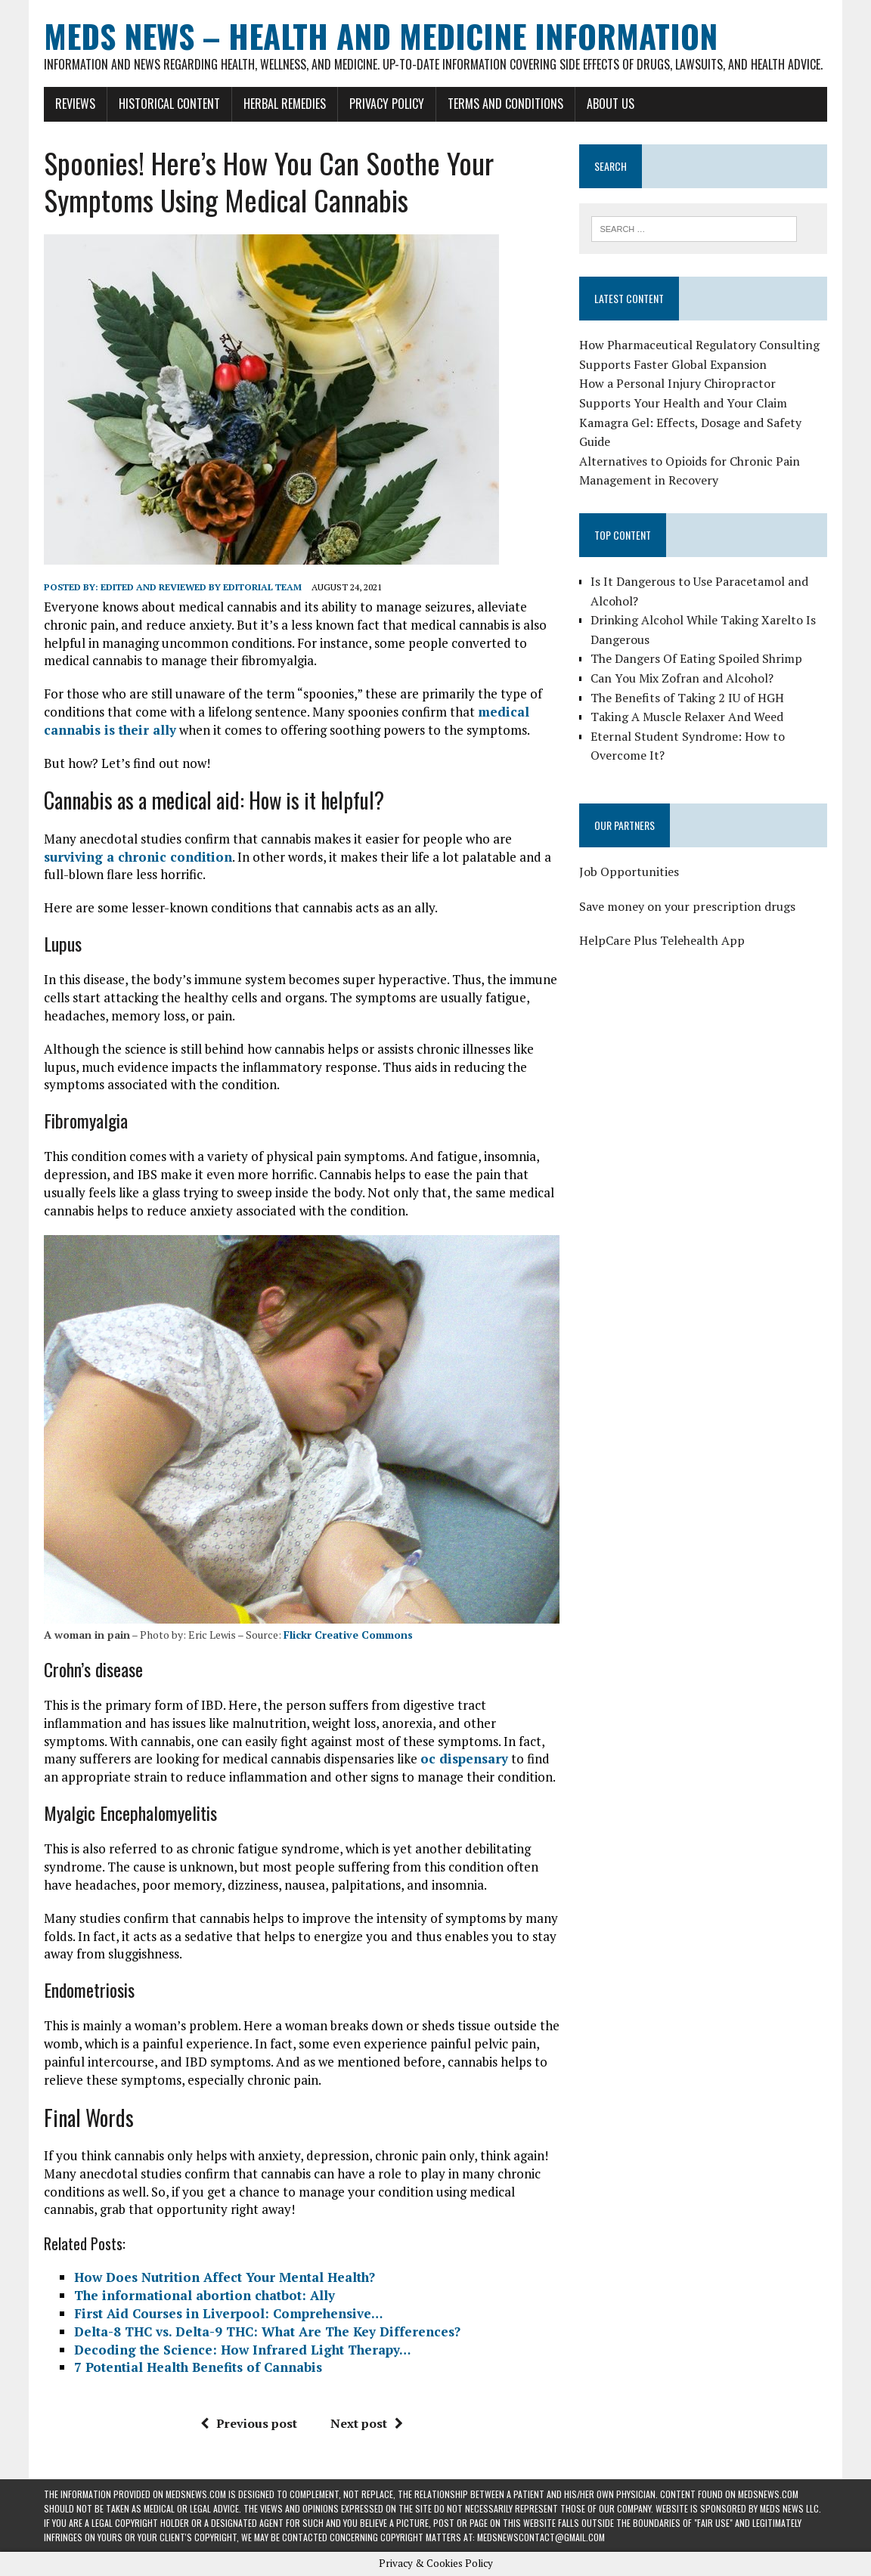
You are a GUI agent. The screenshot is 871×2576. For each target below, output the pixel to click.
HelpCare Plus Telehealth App (662, 940)
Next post (366, 2423)
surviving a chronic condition (138, 856)
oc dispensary (464, 1758)
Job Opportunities (629, 871)
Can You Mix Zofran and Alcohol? (681, 678)
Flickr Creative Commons (348, 1634)
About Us (610, 103)
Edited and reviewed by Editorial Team (201, 587)
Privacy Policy (386, 103)
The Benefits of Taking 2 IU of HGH (687, 697)
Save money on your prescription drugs (687, 906)
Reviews (75, 103)
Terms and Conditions (505, 103)
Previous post (248, 2423)
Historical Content (169, 103)
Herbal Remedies (284, 103)
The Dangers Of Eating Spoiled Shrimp (696, 658)
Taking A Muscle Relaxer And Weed (686, 716)
